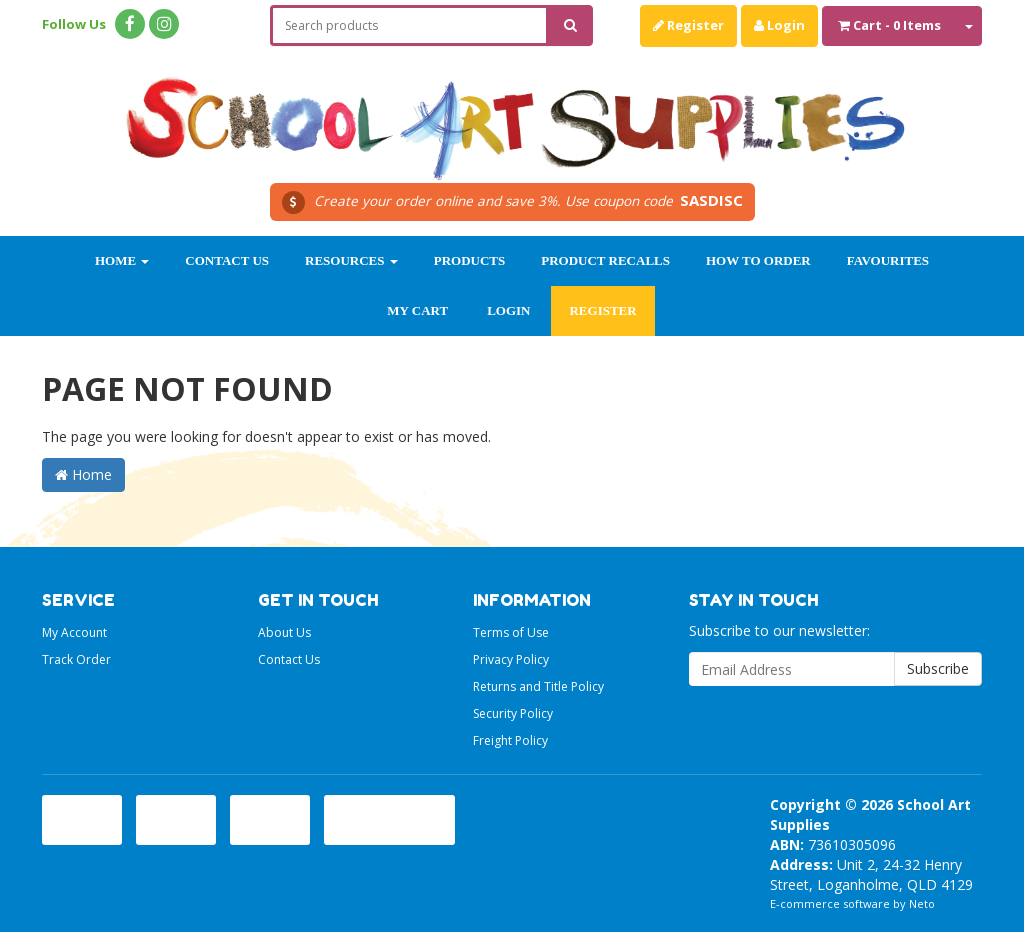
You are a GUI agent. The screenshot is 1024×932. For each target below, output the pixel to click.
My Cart (417, 310)
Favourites (888, 260)
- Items (889, 25)
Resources (351, 260)
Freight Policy (510, 740)
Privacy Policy (511, 659)
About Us (284, 632)
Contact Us (227, 260)
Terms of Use (511, 632)
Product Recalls (605, 260)
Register (688, 25)
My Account (74, 632)
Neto (922, 903)
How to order (758, 260)
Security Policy (513, 713)
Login (779, 25)
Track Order (76, 659)
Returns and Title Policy (538, 686)
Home (122, 260)
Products (470, 260)
